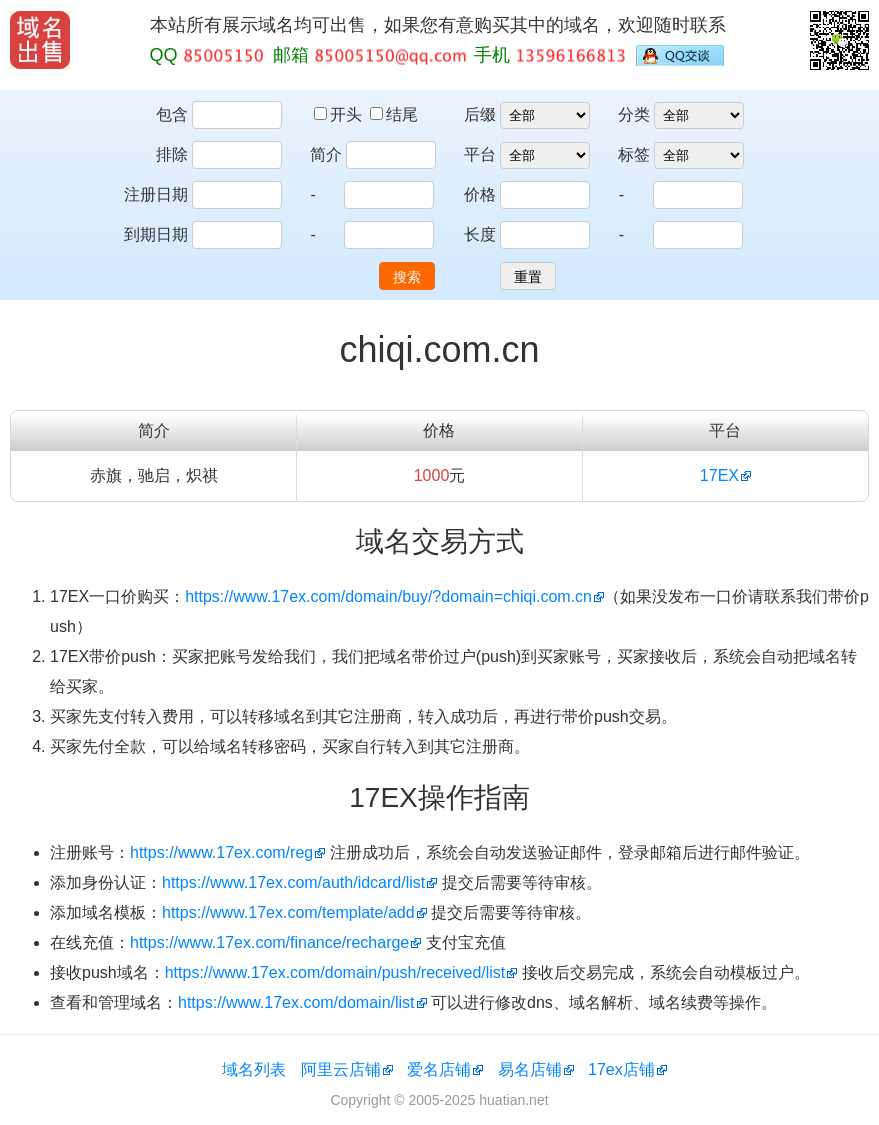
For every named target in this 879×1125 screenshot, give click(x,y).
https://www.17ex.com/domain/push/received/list (335, 972)
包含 (172, 114)
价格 (480, 194)
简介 (326, 154)
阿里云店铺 (341, 1069)
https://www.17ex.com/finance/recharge (269, 942)
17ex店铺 (621, 1069)
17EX (719, 475)
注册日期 (156, 194)
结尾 (394, 114)
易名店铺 (530, 1069)
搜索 (407, 277)
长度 (480, 234)
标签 (634, 154)
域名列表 (254, 1069)
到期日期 (156, 234)
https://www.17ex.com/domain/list (296, 1002)
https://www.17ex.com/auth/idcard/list (293, 882)
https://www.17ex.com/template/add (288, 912)
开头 (340, 114)
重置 (528, 277)
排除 (172, 154)
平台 (480, 154)
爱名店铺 (439, 1069)
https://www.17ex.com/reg (221, 852)
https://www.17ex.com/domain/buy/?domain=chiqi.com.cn (388, 596)
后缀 (480, 114)
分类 (634, 114)
